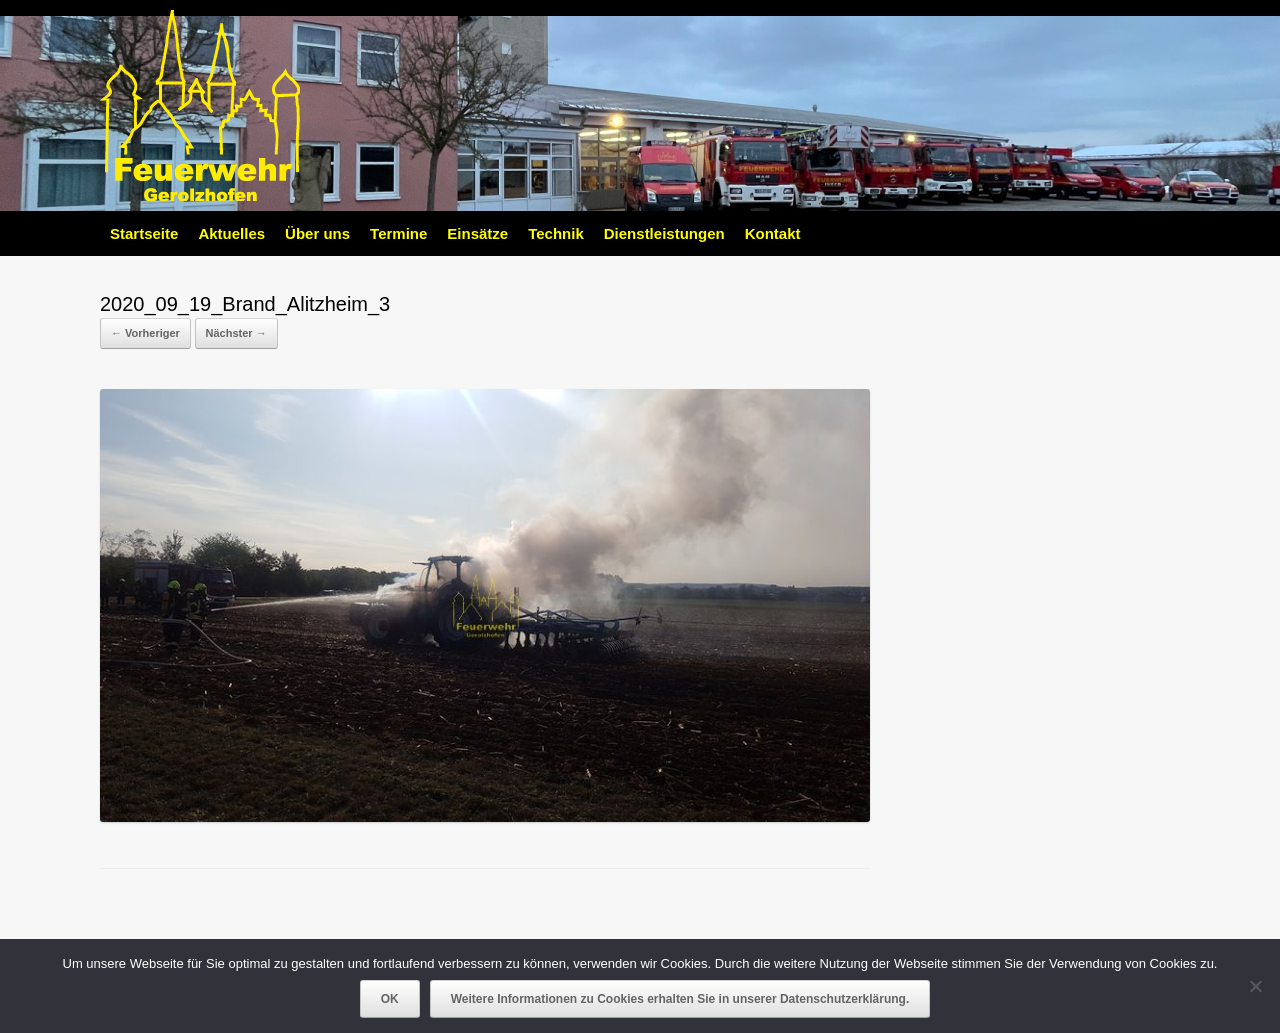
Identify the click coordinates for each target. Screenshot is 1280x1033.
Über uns (317, 233)
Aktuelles (231, 233)
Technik (556, 233)
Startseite (144, 233)
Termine (398, 233)
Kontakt (773, 233)
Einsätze (477, 233)
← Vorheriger (145, 333)
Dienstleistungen (664, 233)
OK (390, 999)
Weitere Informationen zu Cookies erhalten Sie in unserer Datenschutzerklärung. (680, 999)
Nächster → (236, 333)
